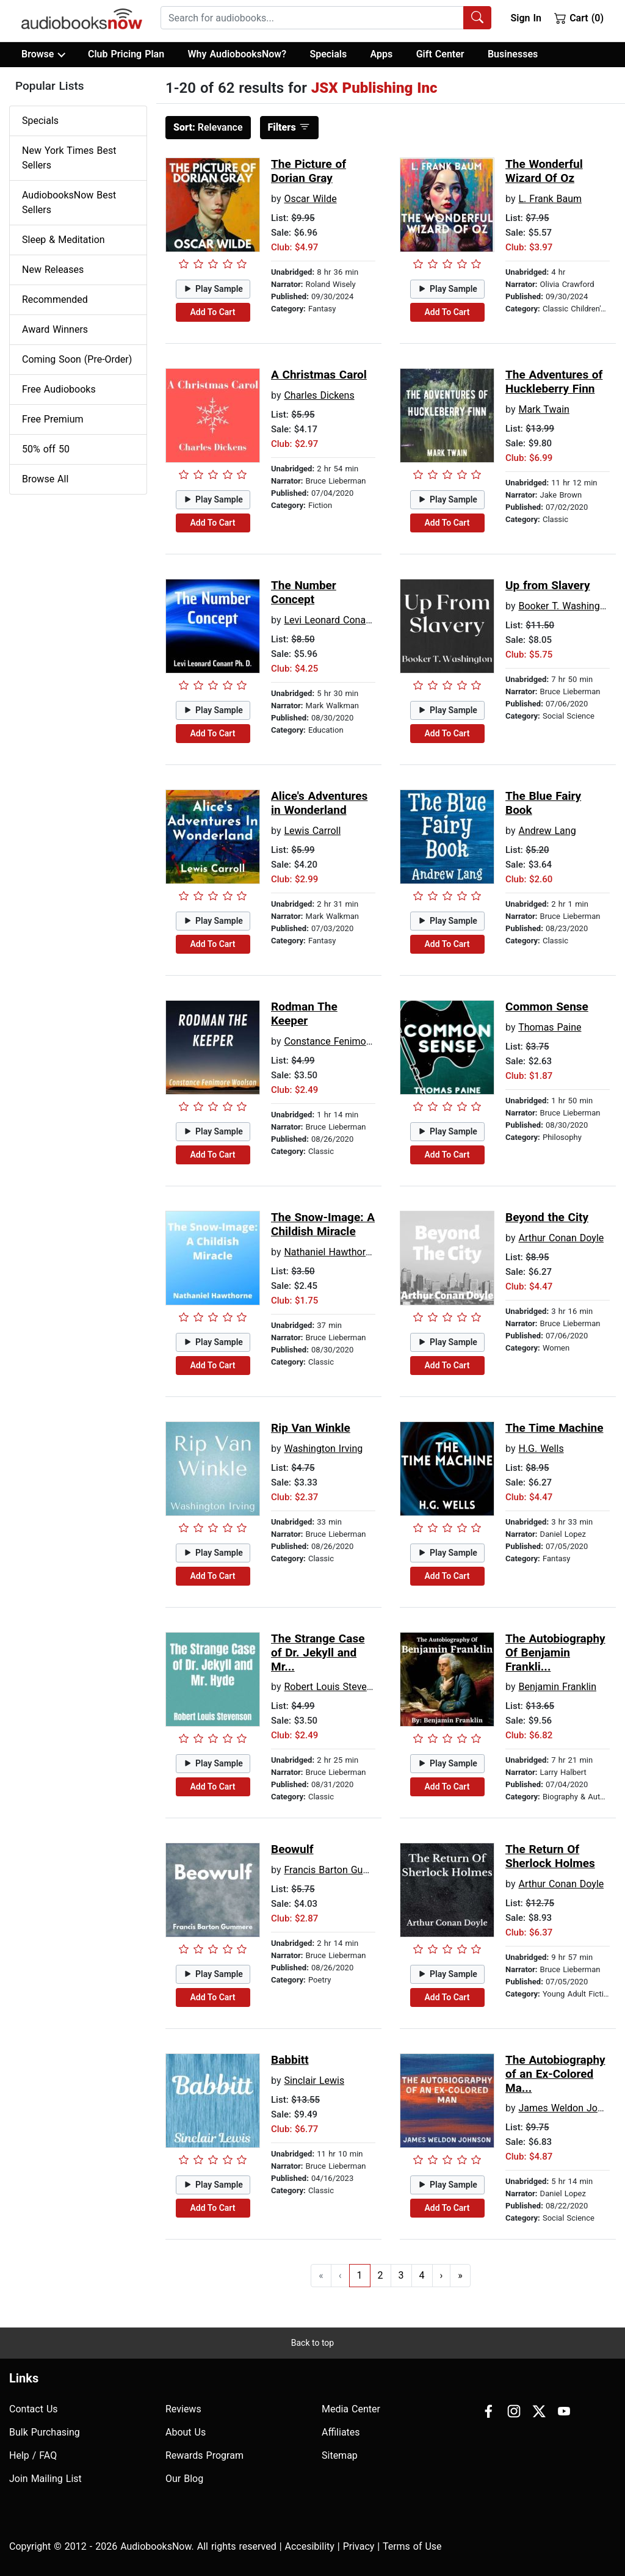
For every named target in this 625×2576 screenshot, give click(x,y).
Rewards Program (204, 2455)
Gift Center (440, 54)
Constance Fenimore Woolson (349, 1041)
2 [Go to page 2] (380, 2275)
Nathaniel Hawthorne (330, 1252)
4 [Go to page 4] (422, 2275)
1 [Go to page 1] (360, 2275)
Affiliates (341, 2432)
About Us (185, 2432)
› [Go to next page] (441, 2275)
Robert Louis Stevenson (336, 1687)
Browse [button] (43, 54)
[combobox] (326, 17)
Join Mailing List (45, 2478)
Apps (381, 54)
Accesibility (309, 2546)
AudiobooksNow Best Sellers (69, 202)
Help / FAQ (33, 2455)
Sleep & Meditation (63, 239)
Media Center (351, 2409)
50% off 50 (46, 449)
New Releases (53, 269)
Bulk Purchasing (44, 2432)
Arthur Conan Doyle (561, 1238)
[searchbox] (312, 17)
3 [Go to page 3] (401, 2275)
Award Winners (55, 329)
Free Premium (52, 419)
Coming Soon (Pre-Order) (77, 359)
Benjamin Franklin (557, 1687)
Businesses (513, 54)
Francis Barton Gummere (338, 1870)
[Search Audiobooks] (477, 17)
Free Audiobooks (59, 389)
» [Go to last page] (460, 2275)
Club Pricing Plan (126, 54)
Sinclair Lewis (314, 2080)
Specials (328, 54)
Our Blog (184, 2478)
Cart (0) (579, 18)
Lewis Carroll (312, 830)
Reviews (183, 2409)
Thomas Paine (549, 1027)
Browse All (45, 479)
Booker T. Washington (565, 606)
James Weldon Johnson (571, 2108)
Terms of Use (412, 2546)
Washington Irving (323, 1448)
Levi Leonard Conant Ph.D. (342, 620)
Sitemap (340, 2455)
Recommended (55, 299)
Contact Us (33, 2409)
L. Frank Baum (550, 199)
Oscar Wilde (310, 199)
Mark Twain (543, 409)
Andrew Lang (547, 830)
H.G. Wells (540, 1448)
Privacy (359, 2546)
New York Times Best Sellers (69, 158)
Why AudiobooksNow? (237, 54)
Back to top (312, 2343)
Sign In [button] (525, 18)
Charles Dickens (319, 395)
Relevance (208, 127)
